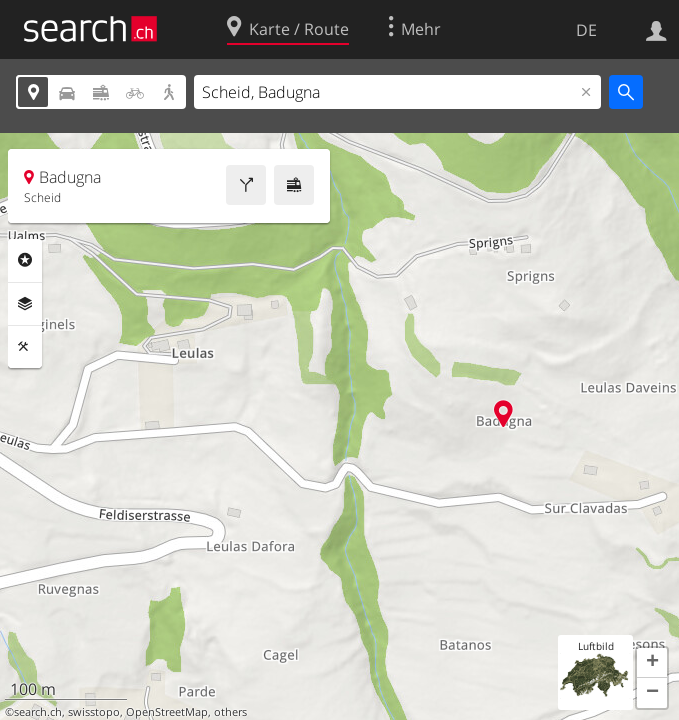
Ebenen (25, 304)
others (230, 712)
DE (586, 30)
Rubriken (25, 260)
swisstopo (94, 712)
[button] (652, 663)
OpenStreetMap (167, 712)
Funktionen (25, 347)
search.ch (38, 712)
